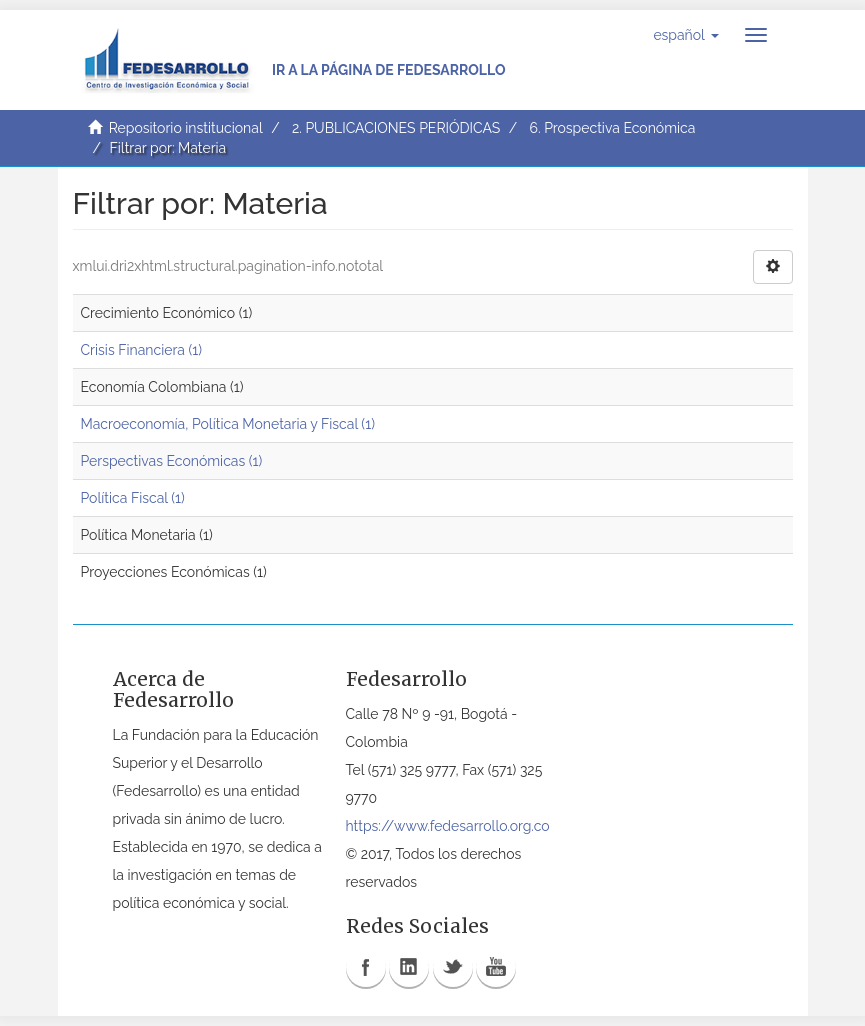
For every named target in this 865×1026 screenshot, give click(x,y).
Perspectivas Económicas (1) (172, 461)
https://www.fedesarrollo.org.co (448, 826)
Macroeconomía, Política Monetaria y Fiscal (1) (228, 424)
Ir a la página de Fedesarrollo (389, 70)
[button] (685, 35)
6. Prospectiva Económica (612, 128)
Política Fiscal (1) (133, 498)
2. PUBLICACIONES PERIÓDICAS (396, 128)
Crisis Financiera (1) (142, 350)
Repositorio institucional (186, 128)
